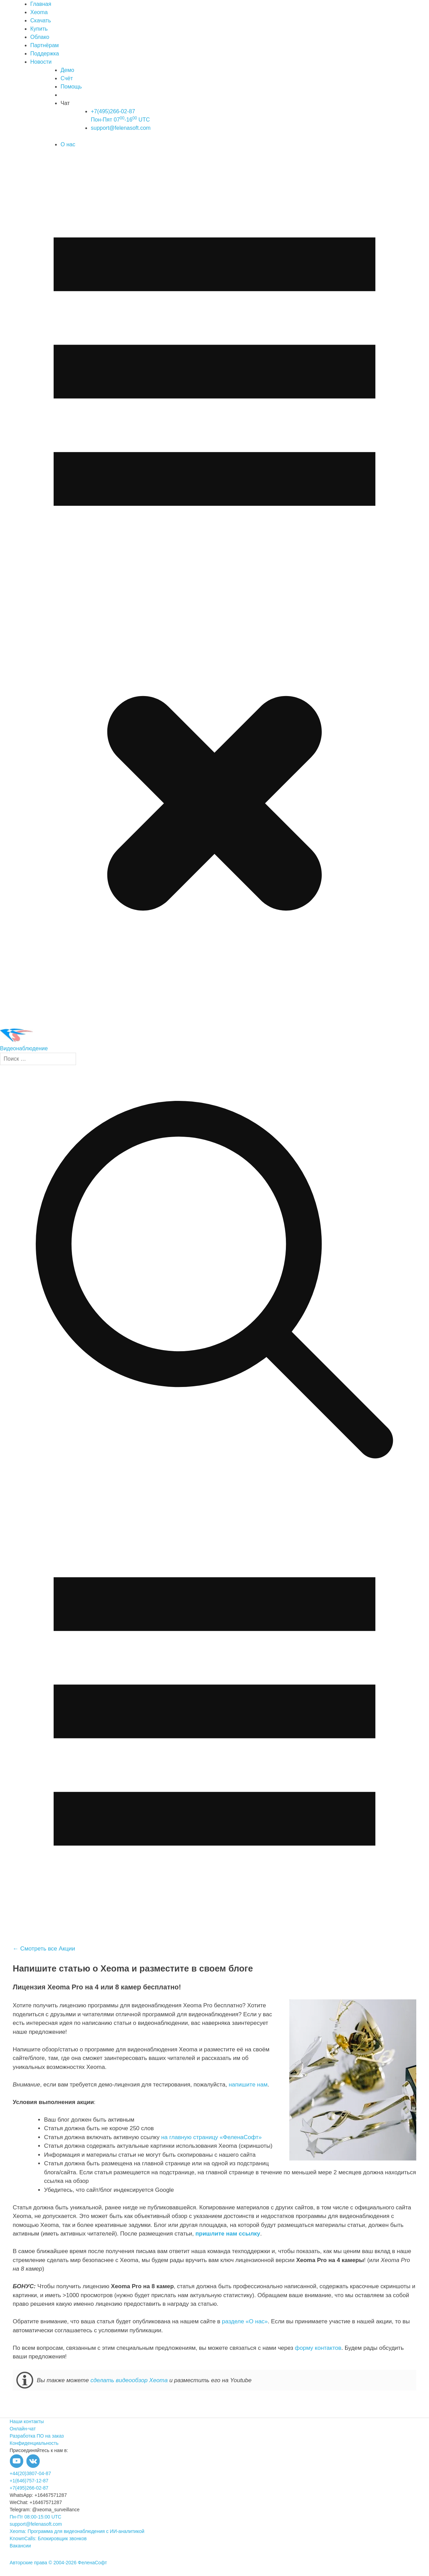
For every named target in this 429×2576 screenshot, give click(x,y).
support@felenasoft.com (121, 128)
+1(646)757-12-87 (29, 2480)
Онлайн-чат (23, 2428)
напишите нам (248, 2084)
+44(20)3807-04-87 (30, 2473)
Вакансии (20, 2545)
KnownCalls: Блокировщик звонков (48, 2538)
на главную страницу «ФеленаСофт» (211, 2137)
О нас (68, 144)
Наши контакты (27, 2421)
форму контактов (318, 2348)
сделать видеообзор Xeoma (129, 2380)
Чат (65, 103)
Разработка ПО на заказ (37, 2436)
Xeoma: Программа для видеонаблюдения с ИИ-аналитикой (77, 2531)
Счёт (67, 78)
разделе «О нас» (245, 2321)
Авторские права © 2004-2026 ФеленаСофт (58, 2562)
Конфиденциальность (34, 2443)
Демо (67, 70)
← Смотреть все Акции (44, 1948)
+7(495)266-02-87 (29, 2488)
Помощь (71, 87)
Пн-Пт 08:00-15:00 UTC (35, 2517)
